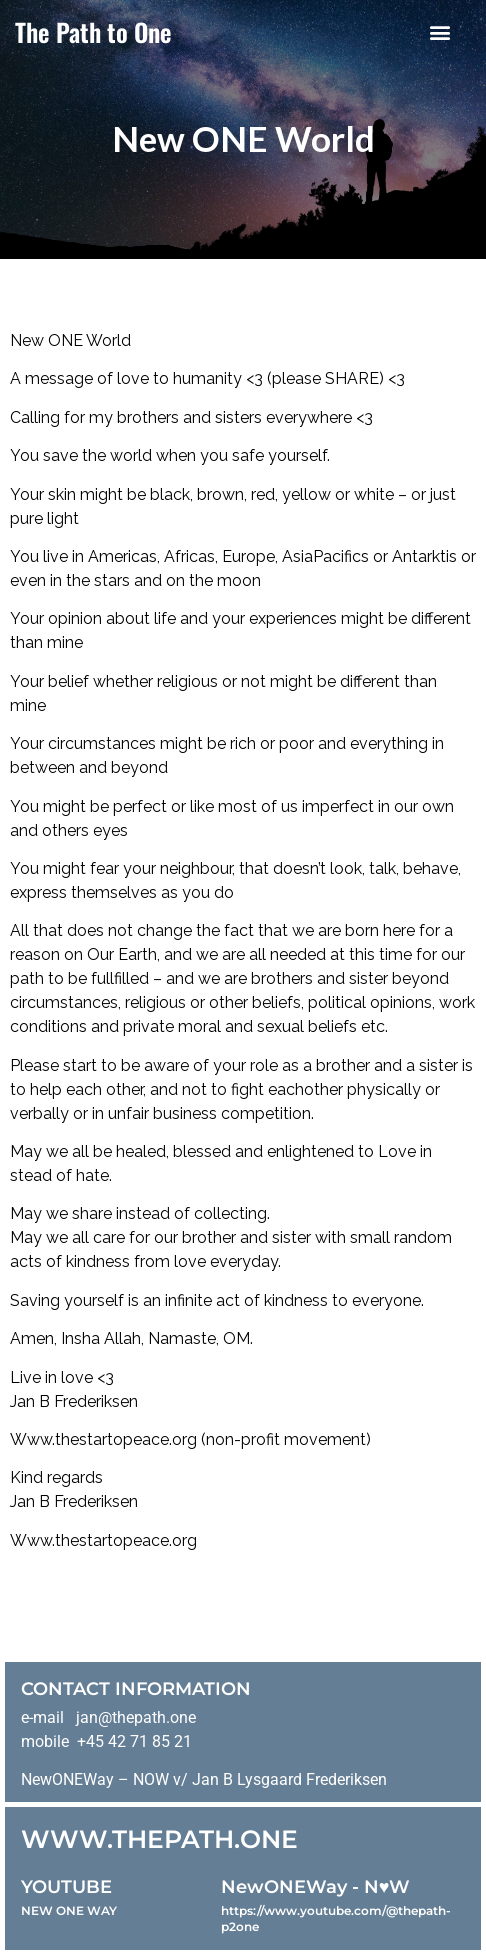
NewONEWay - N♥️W (316, 1887)
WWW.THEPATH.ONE (159, 1839)
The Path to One (93, 31)
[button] (440, 31)
